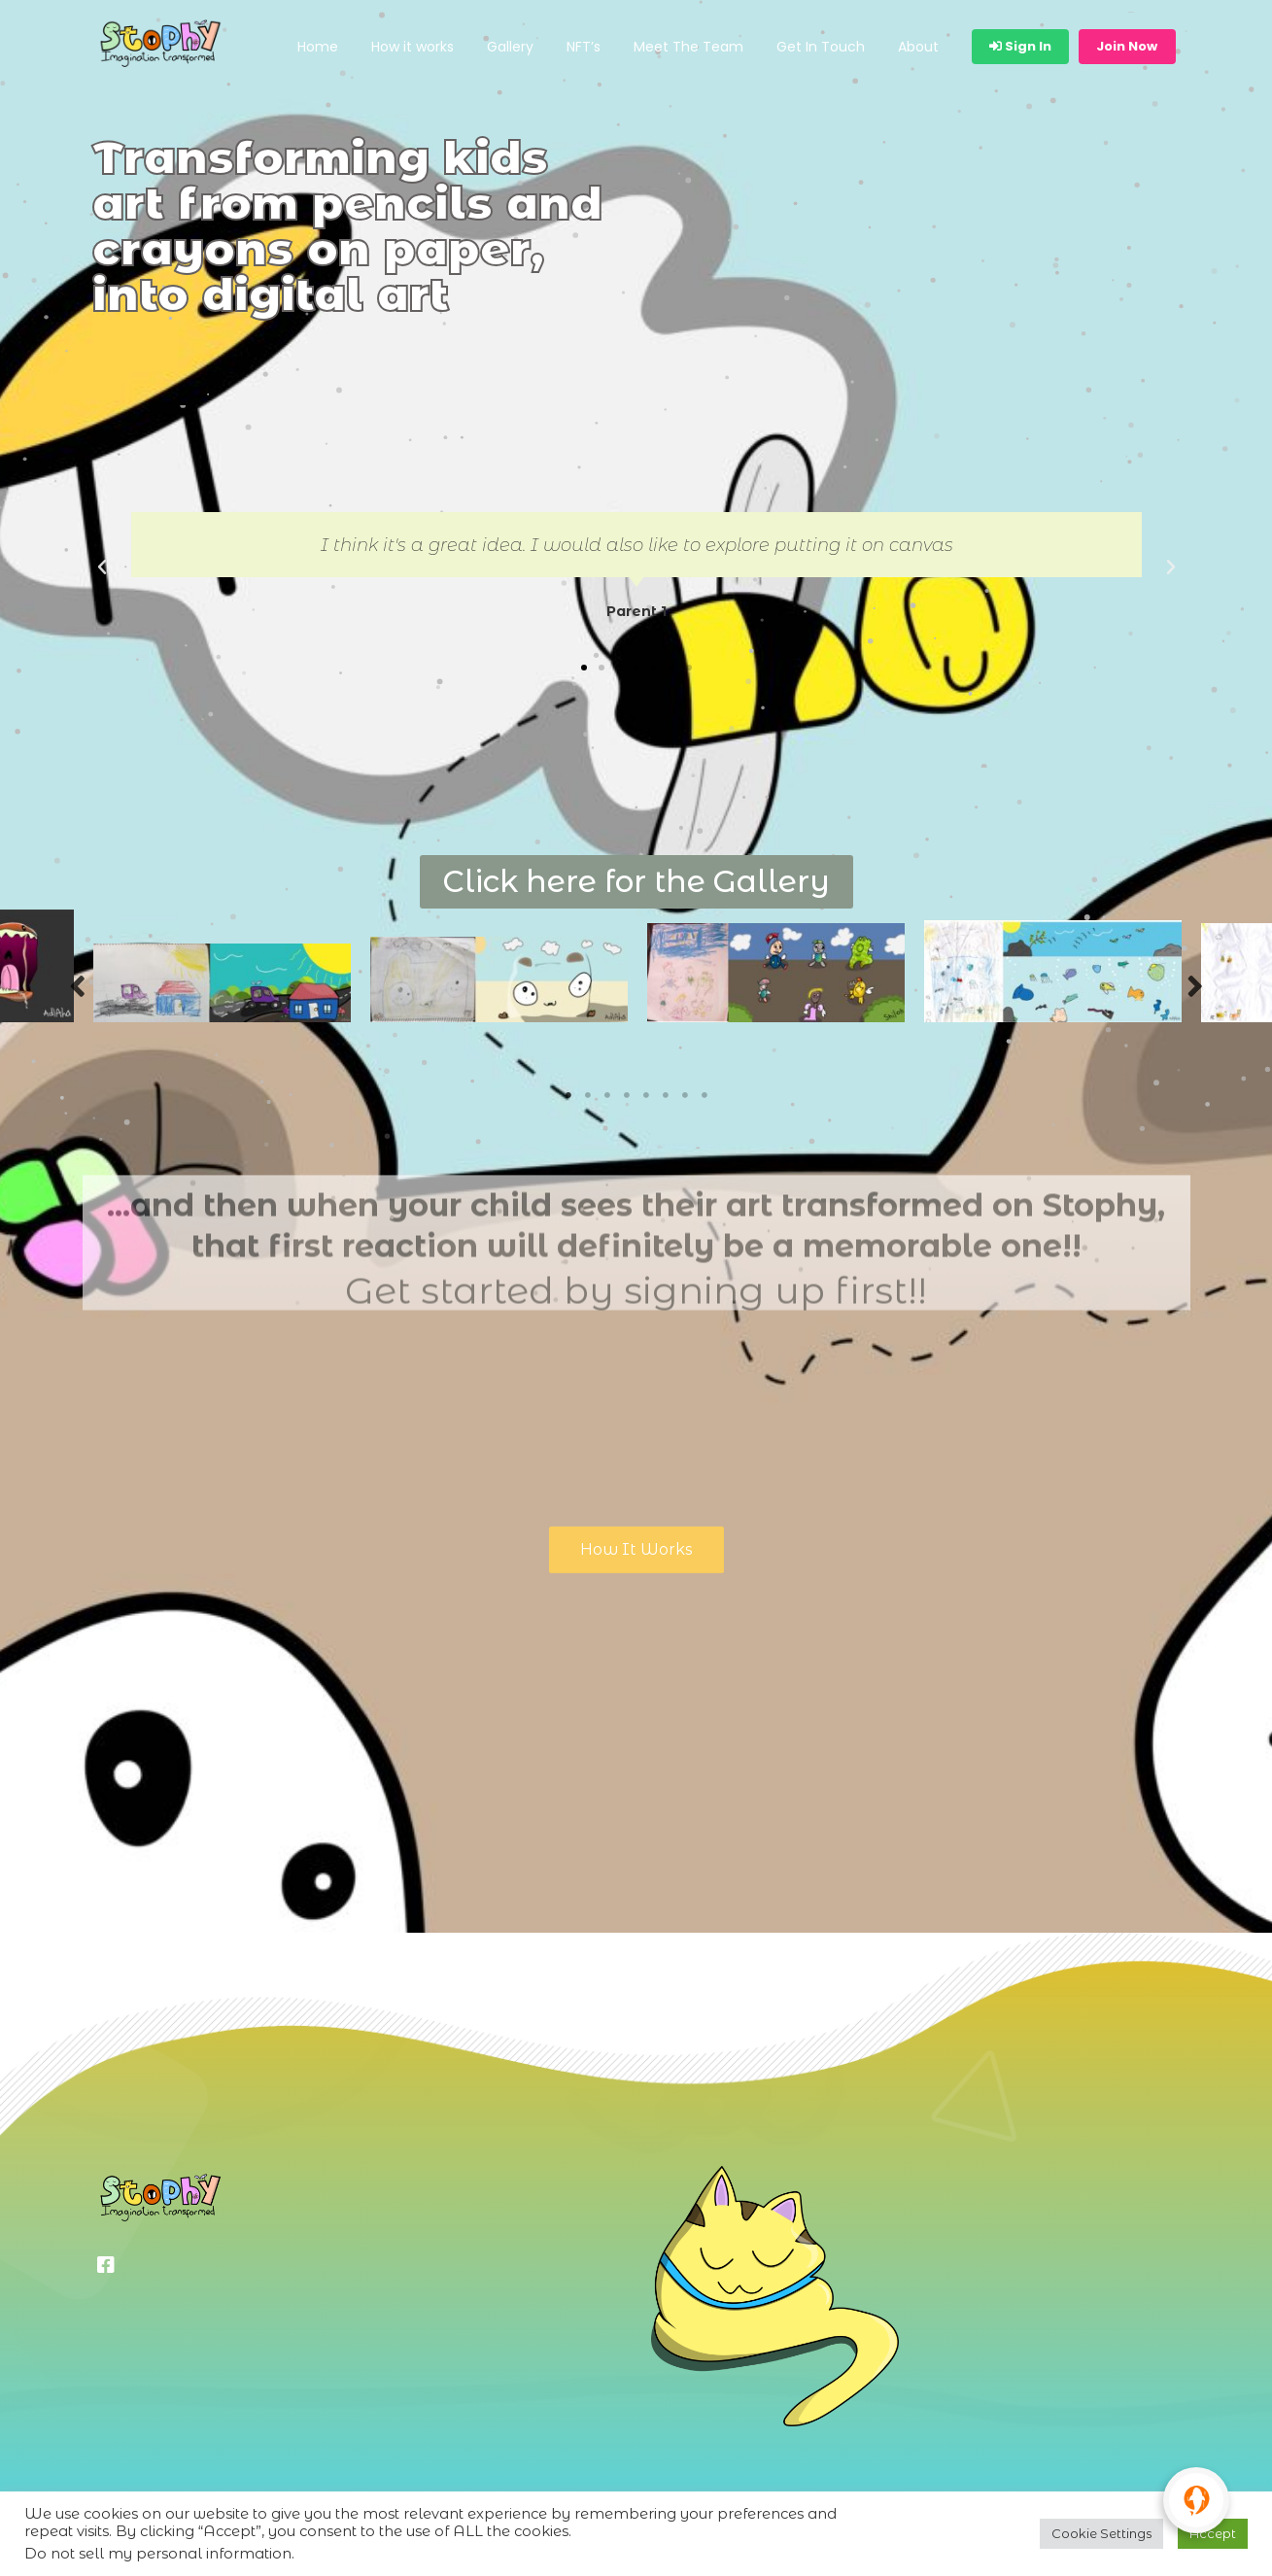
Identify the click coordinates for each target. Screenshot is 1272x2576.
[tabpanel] (222, 983)
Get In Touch (820, 46)
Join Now (1126, 46)
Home (317, 46)
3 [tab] (607, 1095)
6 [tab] (665, 1095)
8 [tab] (704, 1095)
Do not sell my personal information (158, 2553)
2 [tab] (588, 1095)
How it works (412, 46)
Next (1195, 985)
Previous (77, 985)
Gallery (510, 46)
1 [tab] (568, 1095)
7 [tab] (685, 1095)
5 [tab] (646, 1095)
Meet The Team (688, 46)
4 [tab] (626, 1095)
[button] (584, 667)
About (918, 46)
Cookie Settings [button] (1101, 2533)
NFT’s (584, 46)
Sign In (1020, 46)
